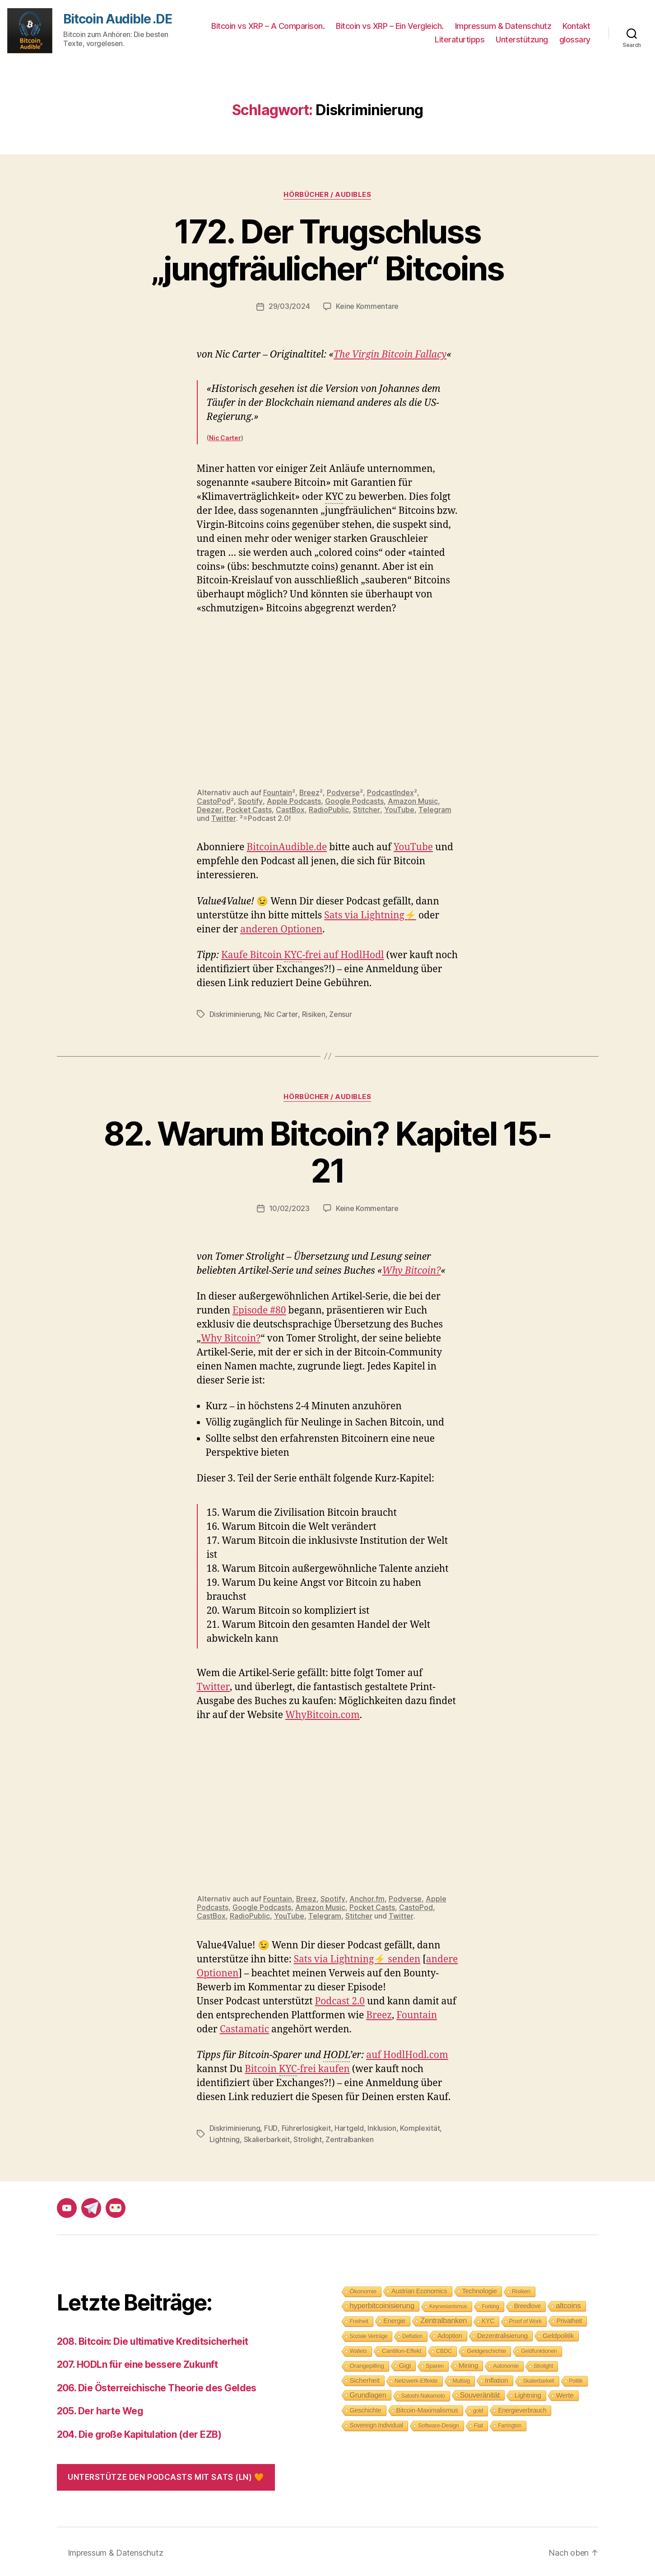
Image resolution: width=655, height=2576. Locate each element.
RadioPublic (329, 809)
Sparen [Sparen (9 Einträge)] (435, 2363)
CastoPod (214, 800)
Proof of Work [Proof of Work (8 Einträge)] (525, 2319)
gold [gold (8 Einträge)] (478, 2408)
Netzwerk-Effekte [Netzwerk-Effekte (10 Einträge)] (416, 2378)
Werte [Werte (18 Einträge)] (565, 2393)
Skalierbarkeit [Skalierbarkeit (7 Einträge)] (538, 2379)
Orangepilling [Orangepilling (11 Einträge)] (367, 2363)
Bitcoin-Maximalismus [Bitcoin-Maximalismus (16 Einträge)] (427, 2408)
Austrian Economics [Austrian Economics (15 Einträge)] (419, 2288)
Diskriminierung (234, 1013)
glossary (574, 39)
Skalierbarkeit (267, 2137)
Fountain (277, 792)
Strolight (307, 2137)
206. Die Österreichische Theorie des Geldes (156, 2385)
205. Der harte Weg (100, 2408)
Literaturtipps (459, 39)
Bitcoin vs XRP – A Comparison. (268, 26)
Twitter (223, 817)
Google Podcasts (354, 800)
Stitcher (366, 809)
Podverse (343, 792)
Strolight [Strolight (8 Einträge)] (543, 2364)
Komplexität (419, 2126)
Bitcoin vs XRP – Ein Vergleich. (390, 26)
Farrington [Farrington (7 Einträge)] (509, 2423)
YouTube (399, 809)
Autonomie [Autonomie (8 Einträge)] (506, 2364)
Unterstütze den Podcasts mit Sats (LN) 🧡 (166, 2474)
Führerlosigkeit (305, 2126)
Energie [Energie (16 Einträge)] (394, 2318)
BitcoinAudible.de (287, 847)
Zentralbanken (349, 2137)
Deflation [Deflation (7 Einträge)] (412, 2334)
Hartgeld (348, 2126)
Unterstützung (522, 39)
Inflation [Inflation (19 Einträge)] (496, 2378)
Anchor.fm (367, 1897)
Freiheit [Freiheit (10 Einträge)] (359, 2318)
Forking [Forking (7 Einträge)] (490, 2304)
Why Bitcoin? (411, 1269)
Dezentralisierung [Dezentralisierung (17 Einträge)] (502, 2333)
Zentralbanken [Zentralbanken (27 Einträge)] (443, 2318)
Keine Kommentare (367, 306)
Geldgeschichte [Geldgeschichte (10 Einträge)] (486, 2348)
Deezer (209, 809)
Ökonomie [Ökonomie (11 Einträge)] (363, 2289)
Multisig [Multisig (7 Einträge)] (461, 2379)
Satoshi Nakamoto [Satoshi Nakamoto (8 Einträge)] (423, 2393)
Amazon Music (412, 800)
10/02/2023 (289, 1207)
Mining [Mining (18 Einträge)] (468, 2363)
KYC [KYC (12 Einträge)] (488, 2318)
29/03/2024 (289, 306)
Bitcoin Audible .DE (118, 19)
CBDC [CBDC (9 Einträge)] (444, 2348)
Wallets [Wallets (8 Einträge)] (358, 2349)
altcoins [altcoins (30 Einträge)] (568, 2303)
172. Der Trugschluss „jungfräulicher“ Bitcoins (327, 250)
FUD (270, 2126)
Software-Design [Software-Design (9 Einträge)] (438, 2423)
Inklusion (381, 2126)
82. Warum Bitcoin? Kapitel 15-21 (327, 1151)
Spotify (250, 800)
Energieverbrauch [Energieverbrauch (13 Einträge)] (522, 2408)
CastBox (290, 809)
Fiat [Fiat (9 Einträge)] (478, 2423)
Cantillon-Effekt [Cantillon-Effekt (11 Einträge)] (401, 2348)
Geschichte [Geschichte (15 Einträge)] (365, 2408)
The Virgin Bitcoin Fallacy (390, 354)
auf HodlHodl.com (407, 2054)
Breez (309, 792)
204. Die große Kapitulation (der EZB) (139, 2432)
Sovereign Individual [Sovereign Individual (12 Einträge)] (377, 2423)
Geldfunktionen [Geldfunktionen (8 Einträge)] (539, 2349)
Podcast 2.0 (340, 2000)
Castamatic (244, 2028)
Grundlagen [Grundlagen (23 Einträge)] (368, 2393)
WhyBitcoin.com (322, 1714)
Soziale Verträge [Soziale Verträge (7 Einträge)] (369, 2334)
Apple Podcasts (293, 800)
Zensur (340, 1013)
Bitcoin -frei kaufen (297, 2068)
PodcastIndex (390, 792)
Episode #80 (259, 1309)
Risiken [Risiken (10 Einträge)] (521, 2289)
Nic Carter (225, 437)
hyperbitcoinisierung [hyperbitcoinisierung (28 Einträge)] (382, 2303)
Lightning (224, 2137)
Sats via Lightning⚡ (370, 915)
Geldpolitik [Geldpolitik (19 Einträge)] (558, 2333)
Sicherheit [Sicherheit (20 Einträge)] (365, 2378)
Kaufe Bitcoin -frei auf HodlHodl (302, 955)
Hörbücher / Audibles (327, 195)
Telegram (434, 809)
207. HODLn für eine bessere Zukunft (137, 2362)
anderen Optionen (281, 929)
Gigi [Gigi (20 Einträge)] (405, 2363)
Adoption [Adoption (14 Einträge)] (449, 2333)
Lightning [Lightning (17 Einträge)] (528, 2393)
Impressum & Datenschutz (503, 26)
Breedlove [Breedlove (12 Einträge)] (527, 2304)
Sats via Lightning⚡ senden (357, 1958)
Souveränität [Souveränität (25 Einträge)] (480, 2393)
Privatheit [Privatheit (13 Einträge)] (569, 2318)
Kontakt (576, 26)
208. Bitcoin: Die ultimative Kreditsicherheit (152, 2339)
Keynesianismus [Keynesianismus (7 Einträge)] (448, 2304)
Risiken (313, 1013)
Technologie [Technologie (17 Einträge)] (479, 2288)
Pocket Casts (248, 809)
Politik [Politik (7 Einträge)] (576, 2379)
